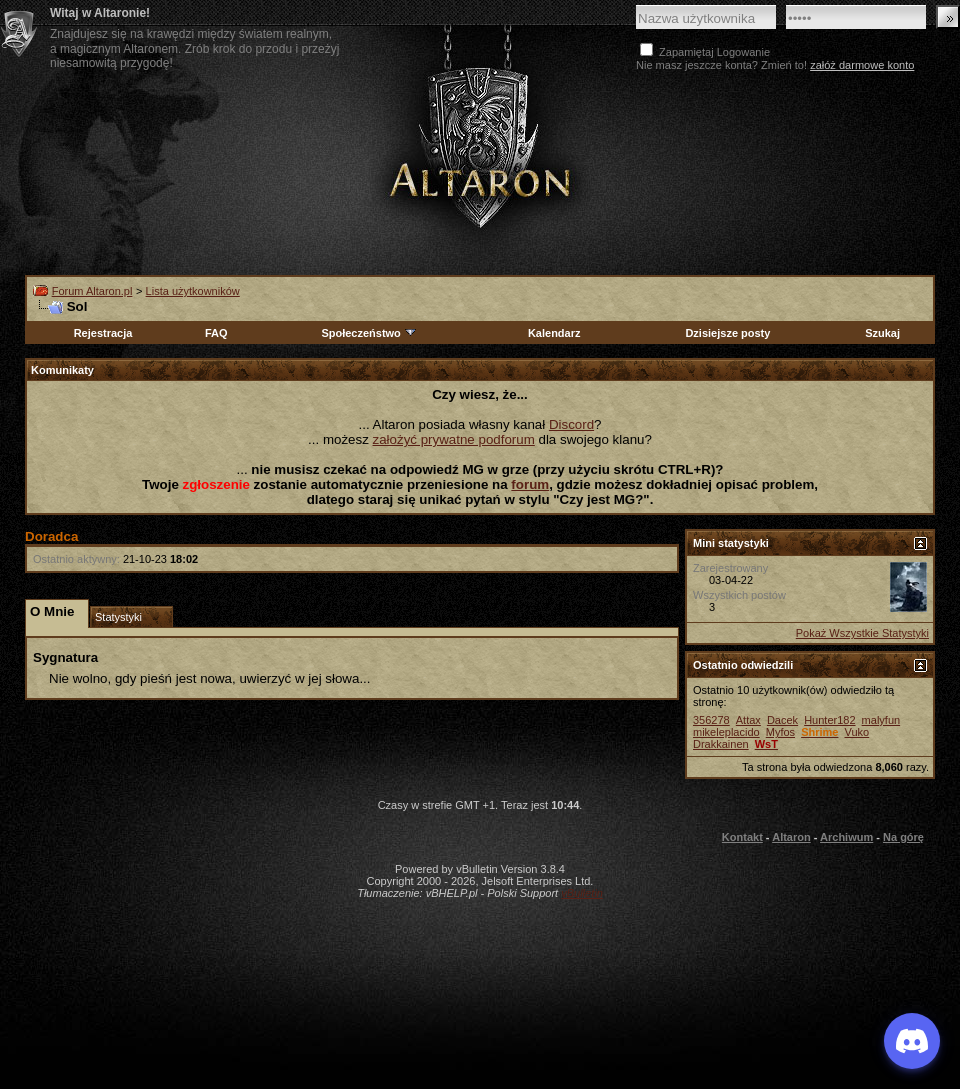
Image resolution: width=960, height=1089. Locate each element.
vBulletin (582, 893)
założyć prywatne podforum (454, 439)
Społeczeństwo (369, 333)
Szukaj (882, 333)
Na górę (903, 837)
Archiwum (846, 837)
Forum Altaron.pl (92, 291)
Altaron (791, 837)
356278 (711, 720)
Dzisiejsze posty (727, 333)
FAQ (216, 333)
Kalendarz (554, 333)
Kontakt (742, 837)
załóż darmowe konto (862, 65)
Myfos (780, 732)
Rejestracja (103, 333)
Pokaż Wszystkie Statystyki (862, 633)
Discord (571, 424)
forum (530, 484)
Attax (748, 720)
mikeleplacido (726, 732)
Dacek (782, 720)
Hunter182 (829, 720)
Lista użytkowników (193, 291)
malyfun (881, 720)
